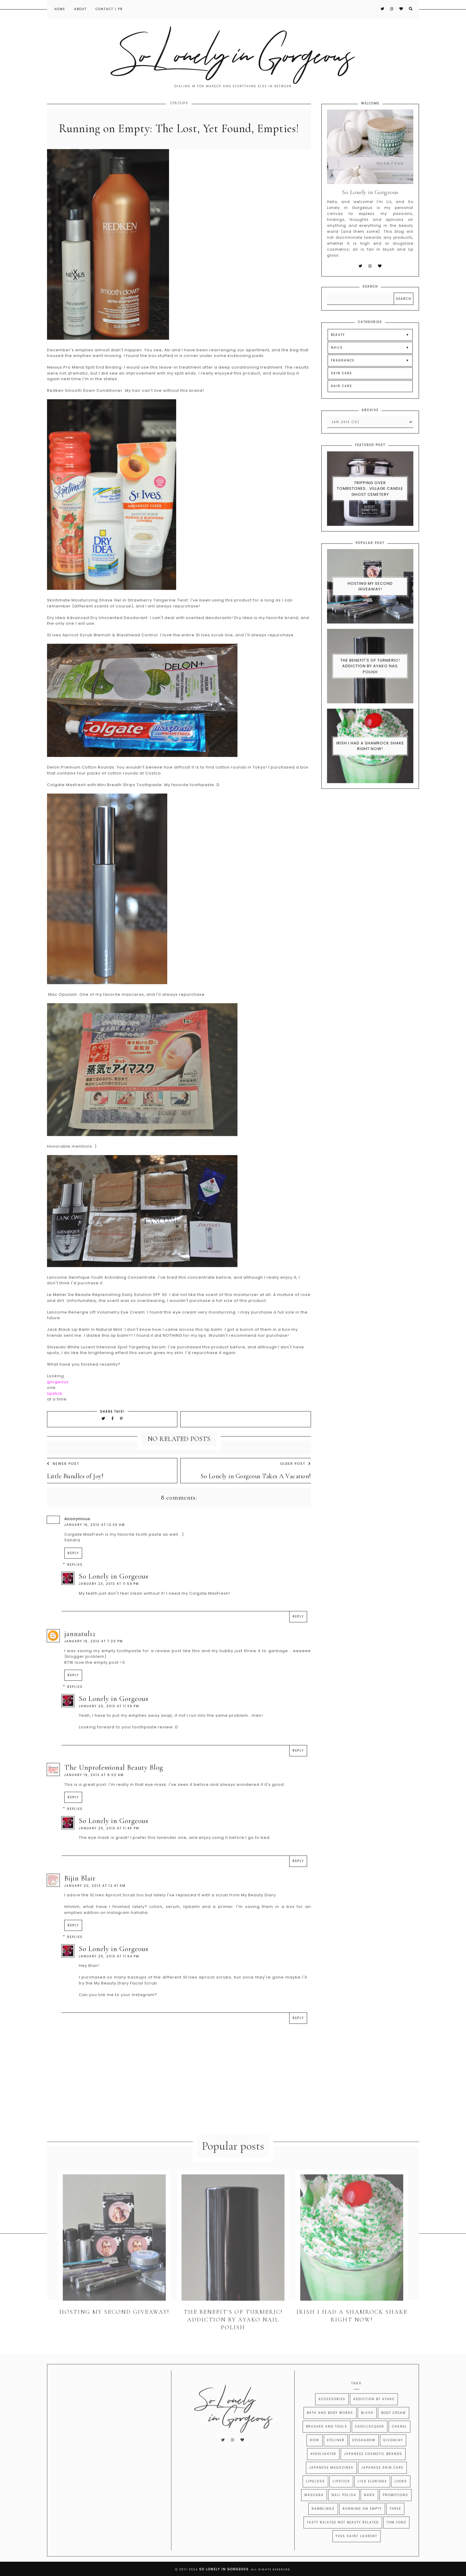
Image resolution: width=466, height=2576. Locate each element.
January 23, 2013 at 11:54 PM (109, 1596)
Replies (75, 1577)
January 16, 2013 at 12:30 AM (94, 1537)
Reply (73, 1565)
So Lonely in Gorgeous (113, 1588)
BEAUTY (338, 347)
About (80, 9)
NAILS (337, 360)
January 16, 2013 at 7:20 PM (93, 1653)
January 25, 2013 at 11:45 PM (109, 1840)
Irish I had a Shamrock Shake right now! (370, 758)
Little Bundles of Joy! (75, 1488)
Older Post (295, 1476)
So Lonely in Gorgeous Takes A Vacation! (256, 1488)
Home (59, 9)
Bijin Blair (80, 1890)
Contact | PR (109, 9)
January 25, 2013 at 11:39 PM (109, 1718)
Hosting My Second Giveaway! (370, 599)
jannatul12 (80, 1646)
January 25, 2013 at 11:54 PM (109, 1968)
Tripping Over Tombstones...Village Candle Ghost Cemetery (370, 501)
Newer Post (63, 1476)
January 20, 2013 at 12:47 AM (95, 1898)
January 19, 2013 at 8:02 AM (94, 1787)
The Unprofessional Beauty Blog (113, 1780)
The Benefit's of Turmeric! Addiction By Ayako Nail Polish (370, 678)
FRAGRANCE (342, 372)
